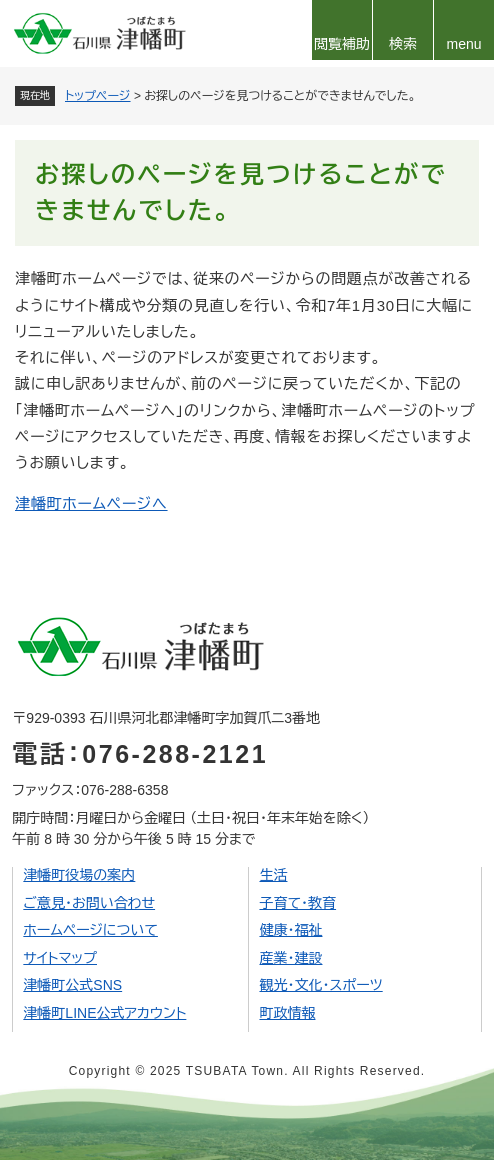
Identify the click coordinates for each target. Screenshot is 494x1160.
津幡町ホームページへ (91, 503)
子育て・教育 (297, 903)
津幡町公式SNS (72, 985)
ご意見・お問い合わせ (89, 903)
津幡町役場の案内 (79, 875)
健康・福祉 (290, 930)
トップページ (98, 96)
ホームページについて (90, 930)
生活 (273, 875)
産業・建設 (290, 958)
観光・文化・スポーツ (320, 985)
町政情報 (287, 1013)
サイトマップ (60, 958)
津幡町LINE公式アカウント (104, 1013)
